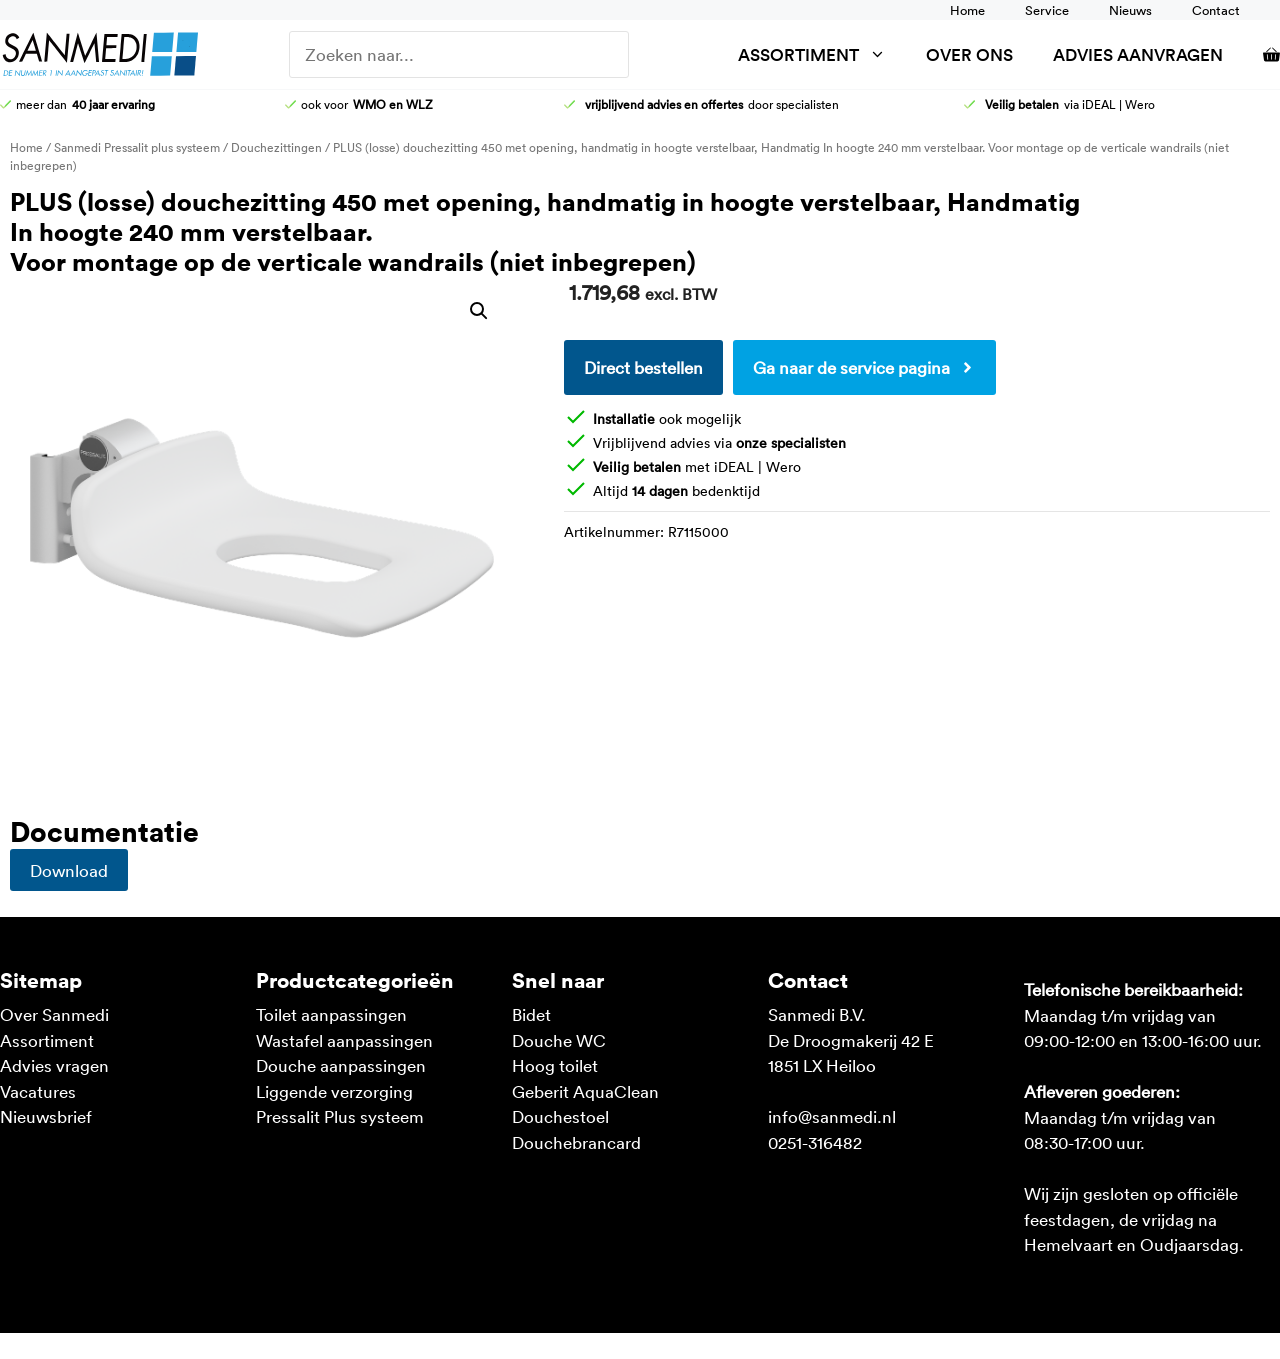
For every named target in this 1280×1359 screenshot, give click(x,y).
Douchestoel (560, 1116)
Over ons (969, 54)
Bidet (531, 1014)
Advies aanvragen (1138, 54)
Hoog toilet (555, 1065)
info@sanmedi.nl (832, 1116)
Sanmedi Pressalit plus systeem (137, 147)
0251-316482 (815, 1142)
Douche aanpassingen (341, 1065)
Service (1047, 10)
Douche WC (559, 1040)
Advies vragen (54, 1065)
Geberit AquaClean (585, 1091)
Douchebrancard (576, 1142)
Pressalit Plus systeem (340, 1116)
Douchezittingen (276, 147)
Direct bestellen (643, 367)
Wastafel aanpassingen (344, 1040)
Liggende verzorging (334, 1091)
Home (967, 10)
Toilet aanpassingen (331, 1014)
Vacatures (38, 1091)
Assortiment (822, 54)
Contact (1216, 10)
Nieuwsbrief (46, 1116)
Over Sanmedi (54, 1014)
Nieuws (1130, 10)
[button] (479, 311)
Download (69, 870)
